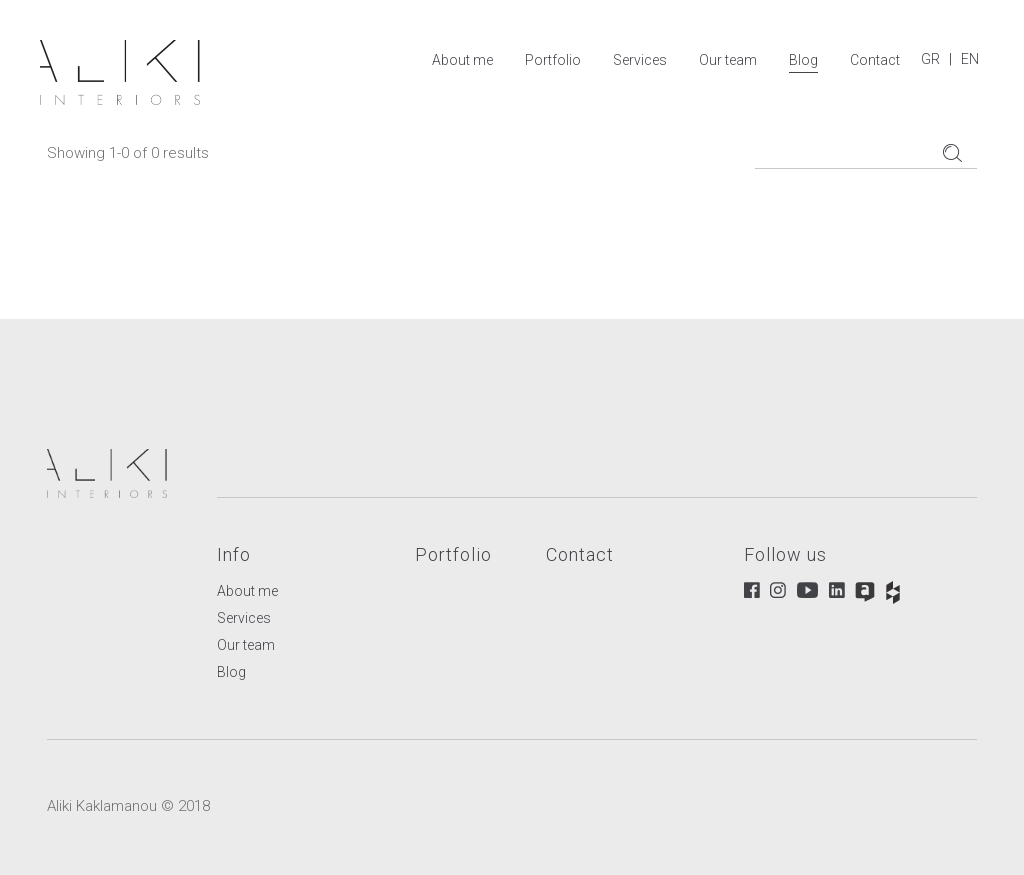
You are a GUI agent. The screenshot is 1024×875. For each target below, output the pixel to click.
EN (970, 59)
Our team (728, 60)
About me (462, 60)
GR (930, 59)
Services (640, 60)
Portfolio (553, 60)
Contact (875, 60)
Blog (803, 60)
